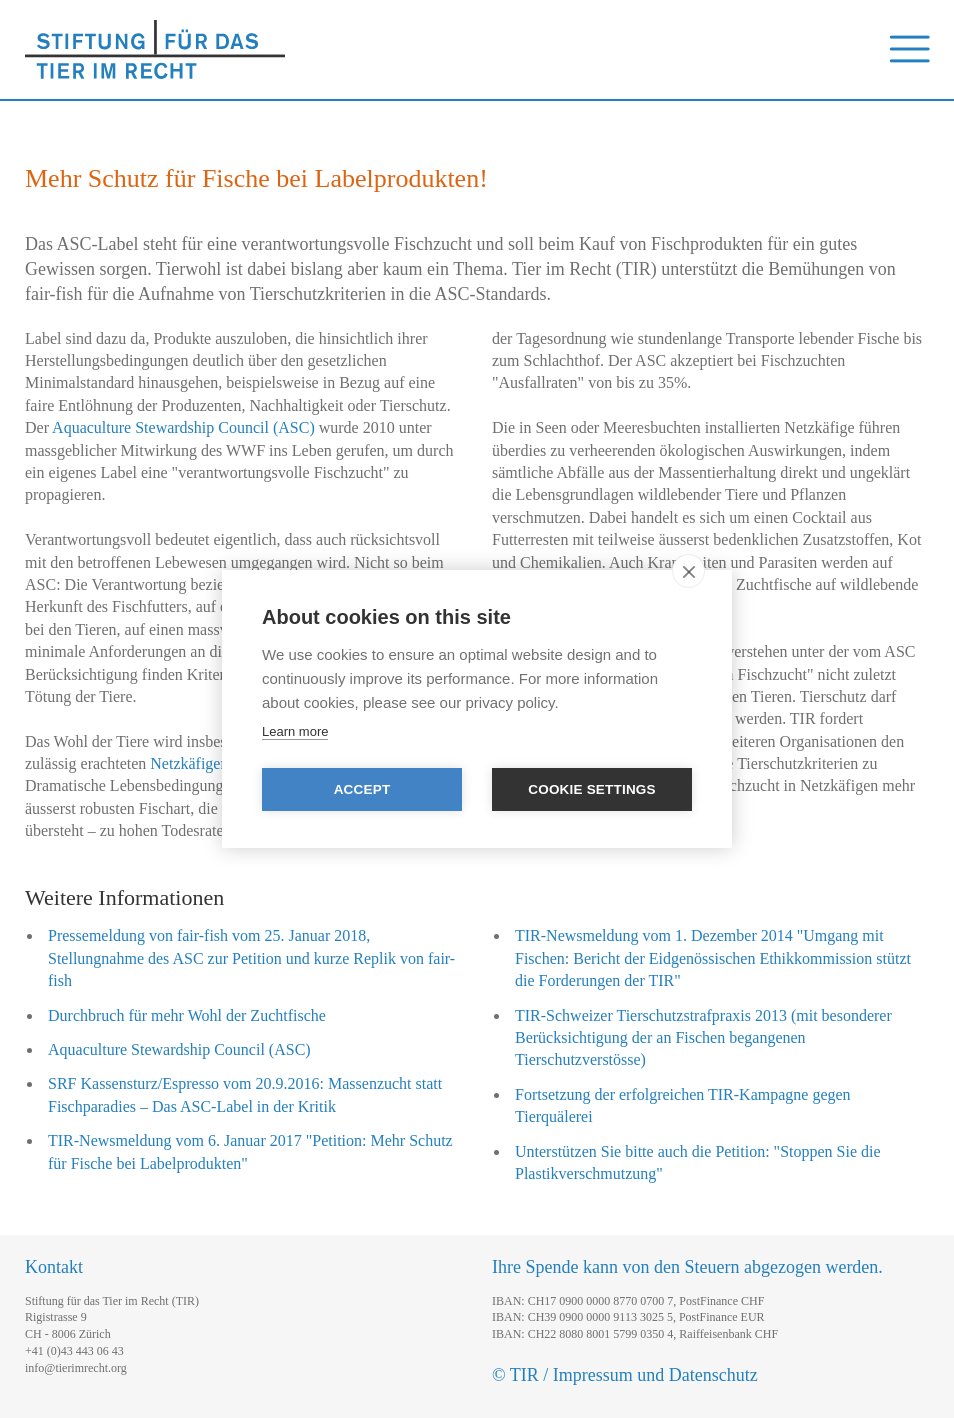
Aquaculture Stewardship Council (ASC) (183, 427)
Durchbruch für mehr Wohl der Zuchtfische (187, 1015)
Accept (362, 789)
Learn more (295, 731)
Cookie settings (592, 789)
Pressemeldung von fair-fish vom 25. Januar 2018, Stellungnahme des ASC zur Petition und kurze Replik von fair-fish (251, 958)
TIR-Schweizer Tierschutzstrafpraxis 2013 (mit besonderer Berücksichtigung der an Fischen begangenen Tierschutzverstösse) (703, 1038)
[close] (688, 571)
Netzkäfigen (189, 763)
